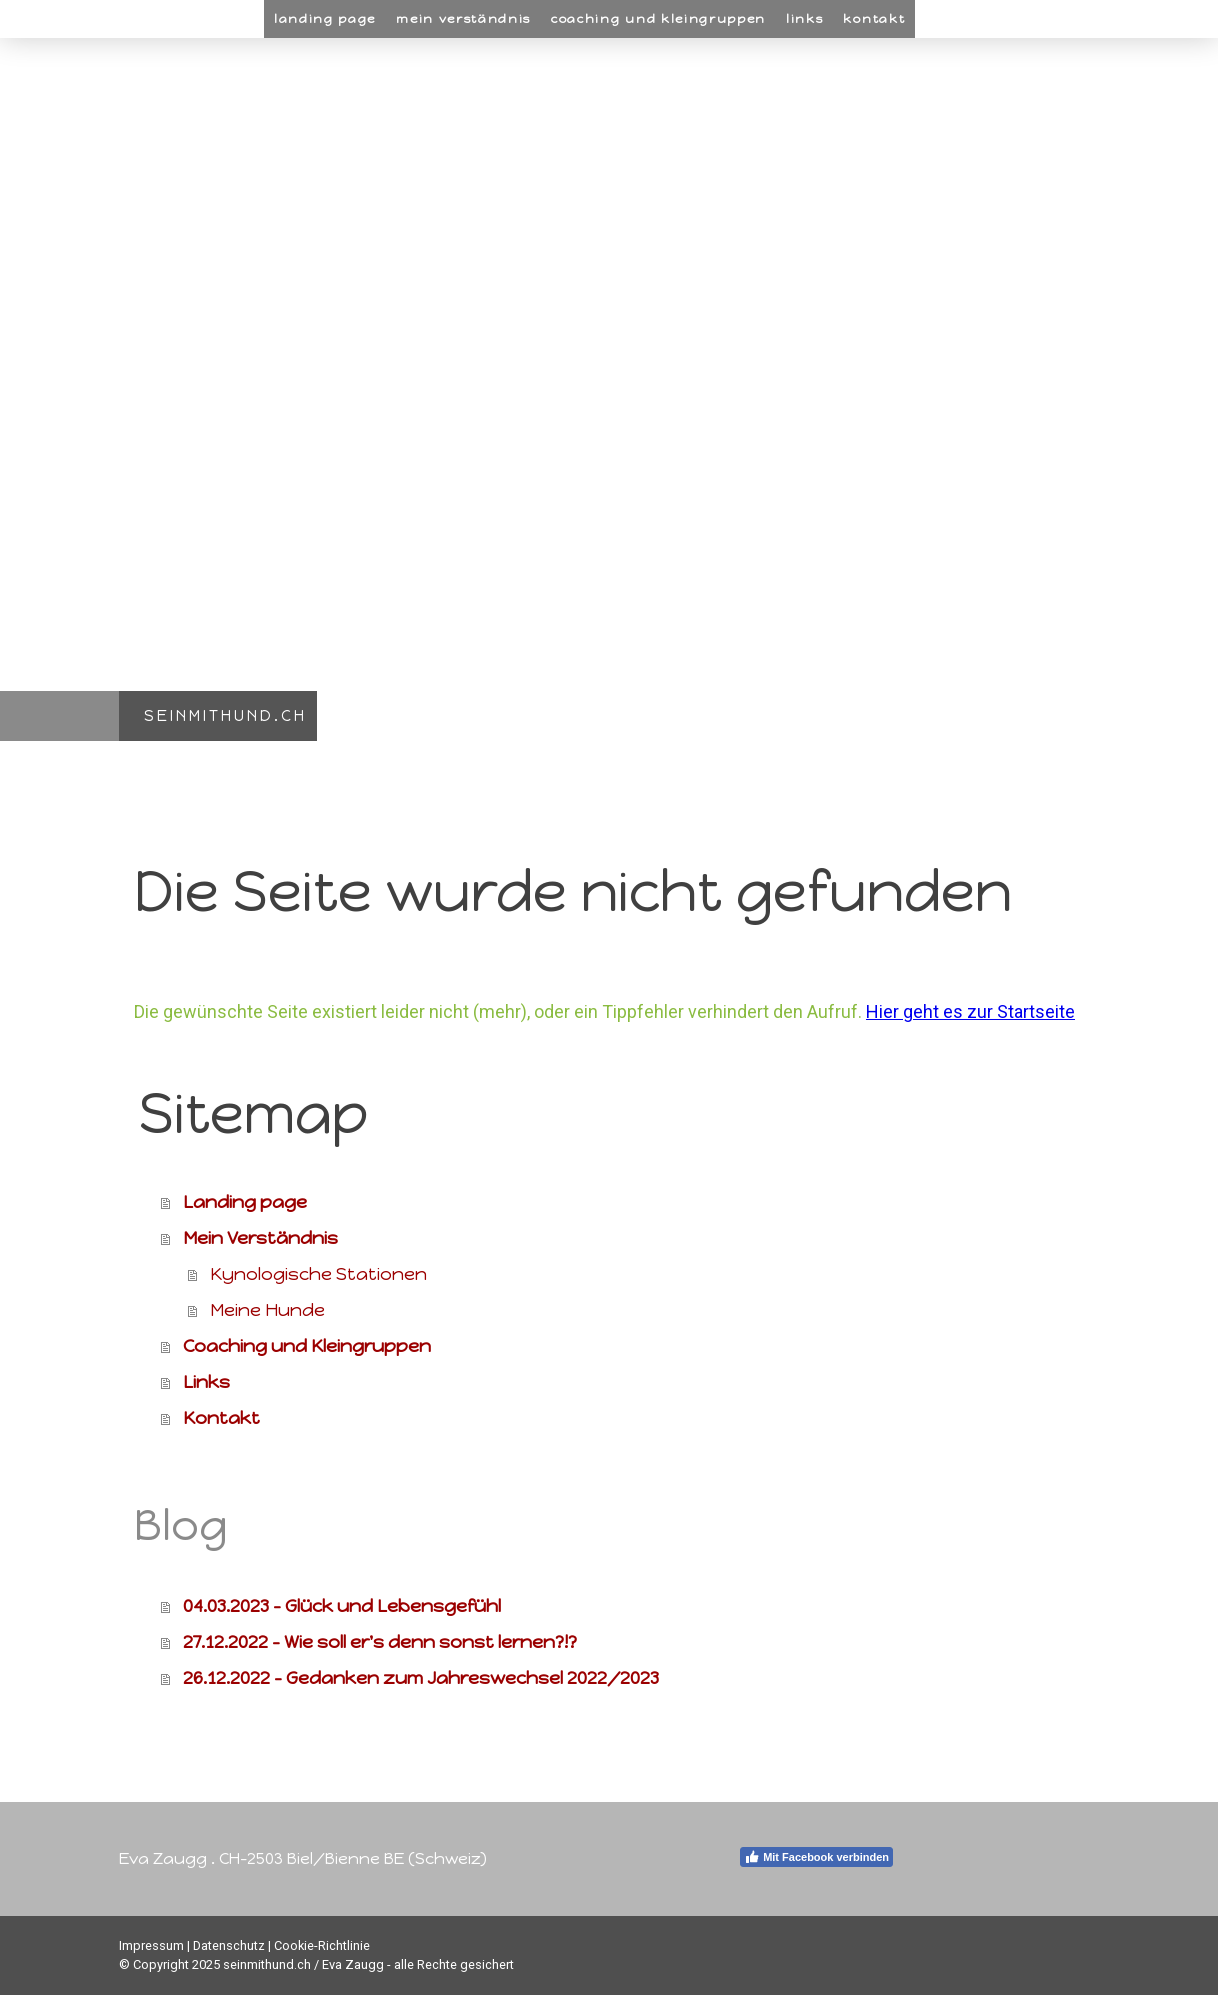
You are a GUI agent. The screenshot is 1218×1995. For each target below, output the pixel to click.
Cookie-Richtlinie (322, 1945)
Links (804, 19)
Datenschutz (229, 1945)
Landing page (325, 19)
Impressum (151, 1945)
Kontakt (874, 19)
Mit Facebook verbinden (816, 1857)
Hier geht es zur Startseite (970, 1011)
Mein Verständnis (463, 19)
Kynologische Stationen (318, 1274)
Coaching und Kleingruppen (658, 19)
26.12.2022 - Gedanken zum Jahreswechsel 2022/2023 (421, 1678)
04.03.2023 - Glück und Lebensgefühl (342, 1606)
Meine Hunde (267, 1310)
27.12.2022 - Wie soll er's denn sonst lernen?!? (380, 1642)
